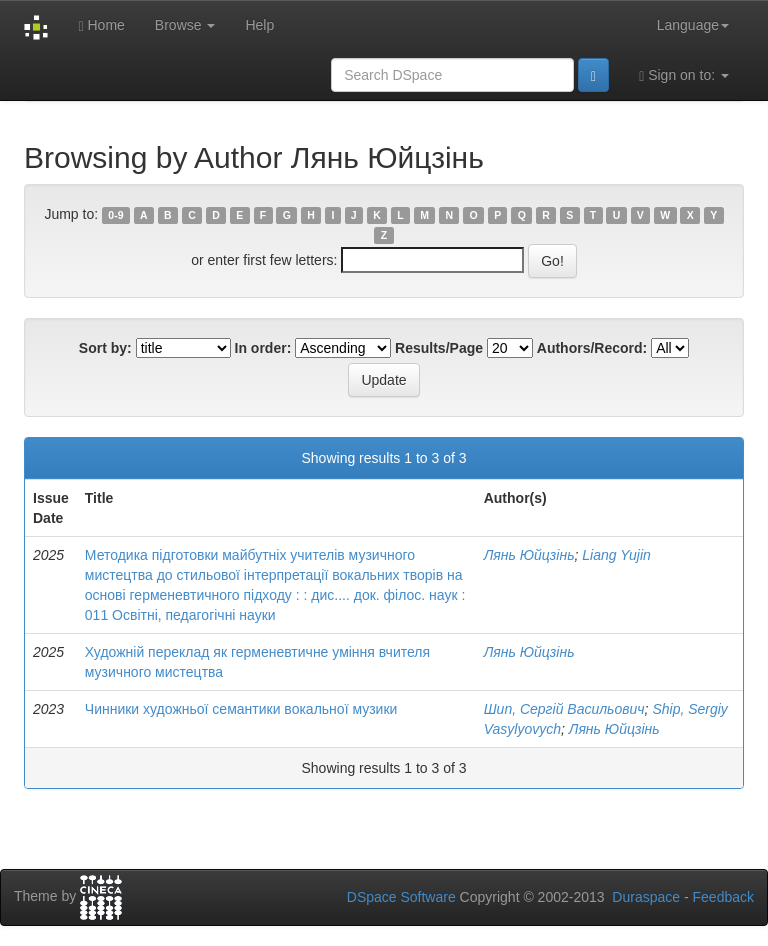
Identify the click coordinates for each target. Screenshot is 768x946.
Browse (185, 25)
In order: (263, 348)
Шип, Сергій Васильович (564, 709)
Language (693, 25)
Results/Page (439, 348)
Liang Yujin (616, 555)
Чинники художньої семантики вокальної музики (241, 709)
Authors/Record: (592, 348)
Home (101, 25)
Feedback (723, 897)
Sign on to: (684, 75)
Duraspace (646, 897)
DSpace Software (401, 897)
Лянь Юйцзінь (529, 555)
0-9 (115, 215)
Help (259, 25)
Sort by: (105, 348)
